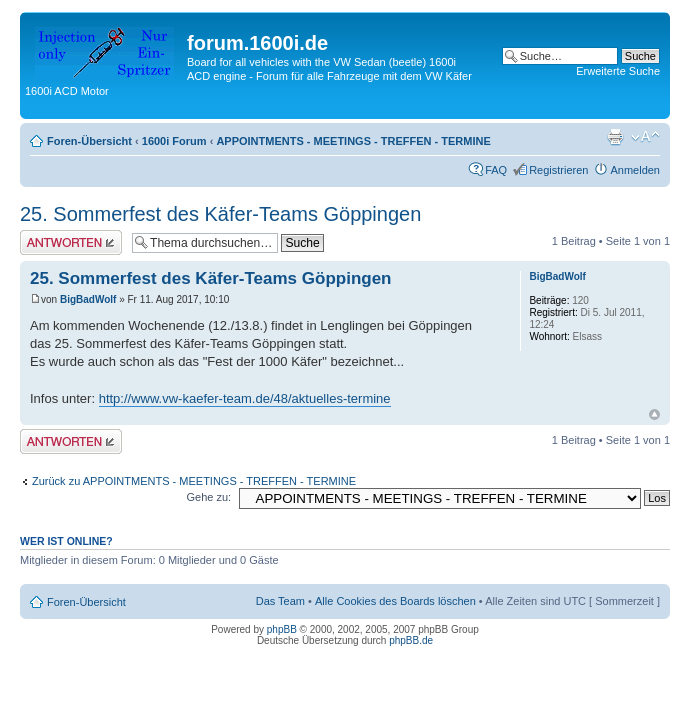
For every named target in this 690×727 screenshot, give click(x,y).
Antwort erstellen (71, 242)
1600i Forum (174, 141)
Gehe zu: (208, 497)
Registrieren (558, 170)
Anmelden (635, 170)
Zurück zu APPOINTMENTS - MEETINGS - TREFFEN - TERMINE (194, 481)
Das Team (280, 601)
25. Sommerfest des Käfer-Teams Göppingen (220, 214)
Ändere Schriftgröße (645, 137)
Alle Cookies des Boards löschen (395, 601)
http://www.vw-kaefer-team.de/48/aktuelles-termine (245, 398)
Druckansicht (615, 137)
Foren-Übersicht (89, 141)
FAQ (496, 170)
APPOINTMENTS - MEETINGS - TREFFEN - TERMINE (353, 141)
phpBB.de (411, 640)
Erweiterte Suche (618, 71)
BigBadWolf (88, 299)
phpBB (282, 629)
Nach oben (654, 414)
